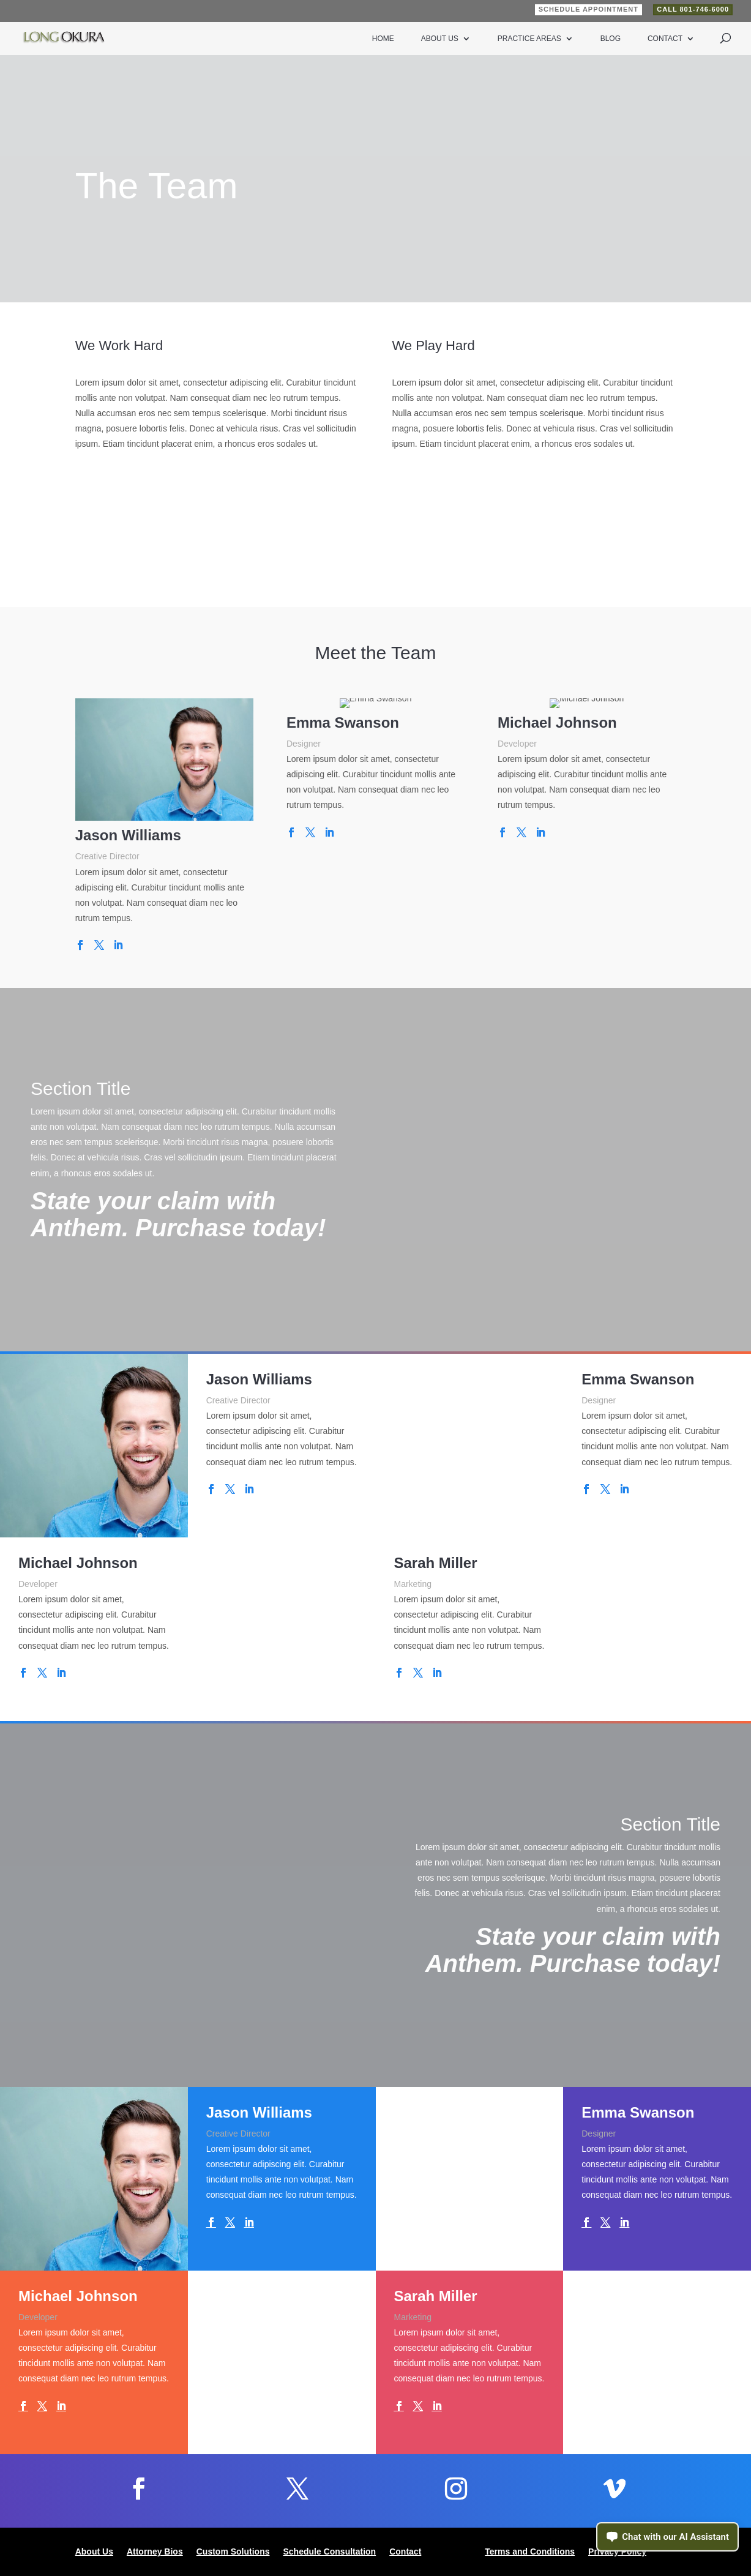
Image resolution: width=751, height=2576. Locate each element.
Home (383, 38)
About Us (439, 38)
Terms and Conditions (530, 2551)
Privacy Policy (617, 2551)
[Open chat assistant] (667, 2537)
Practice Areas (529, 38)
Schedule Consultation (329, 2551)
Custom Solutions (233, 2551)
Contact (665, 38)
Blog (610, 38)
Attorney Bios (155, 2551)
